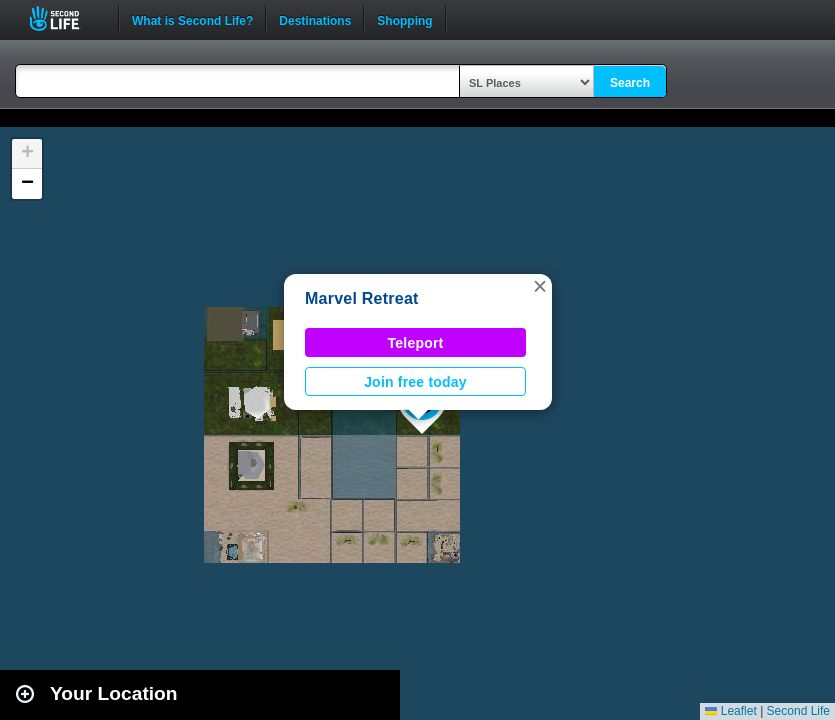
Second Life (65, 18)
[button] (540, 286)
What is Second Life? (192, 19)
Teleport (416, 343)
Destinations (315, 19)
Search (630, 83)
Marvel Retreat (362, 298)
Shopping (404, 19)
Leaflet (730, 711)
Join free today (415, 382)
